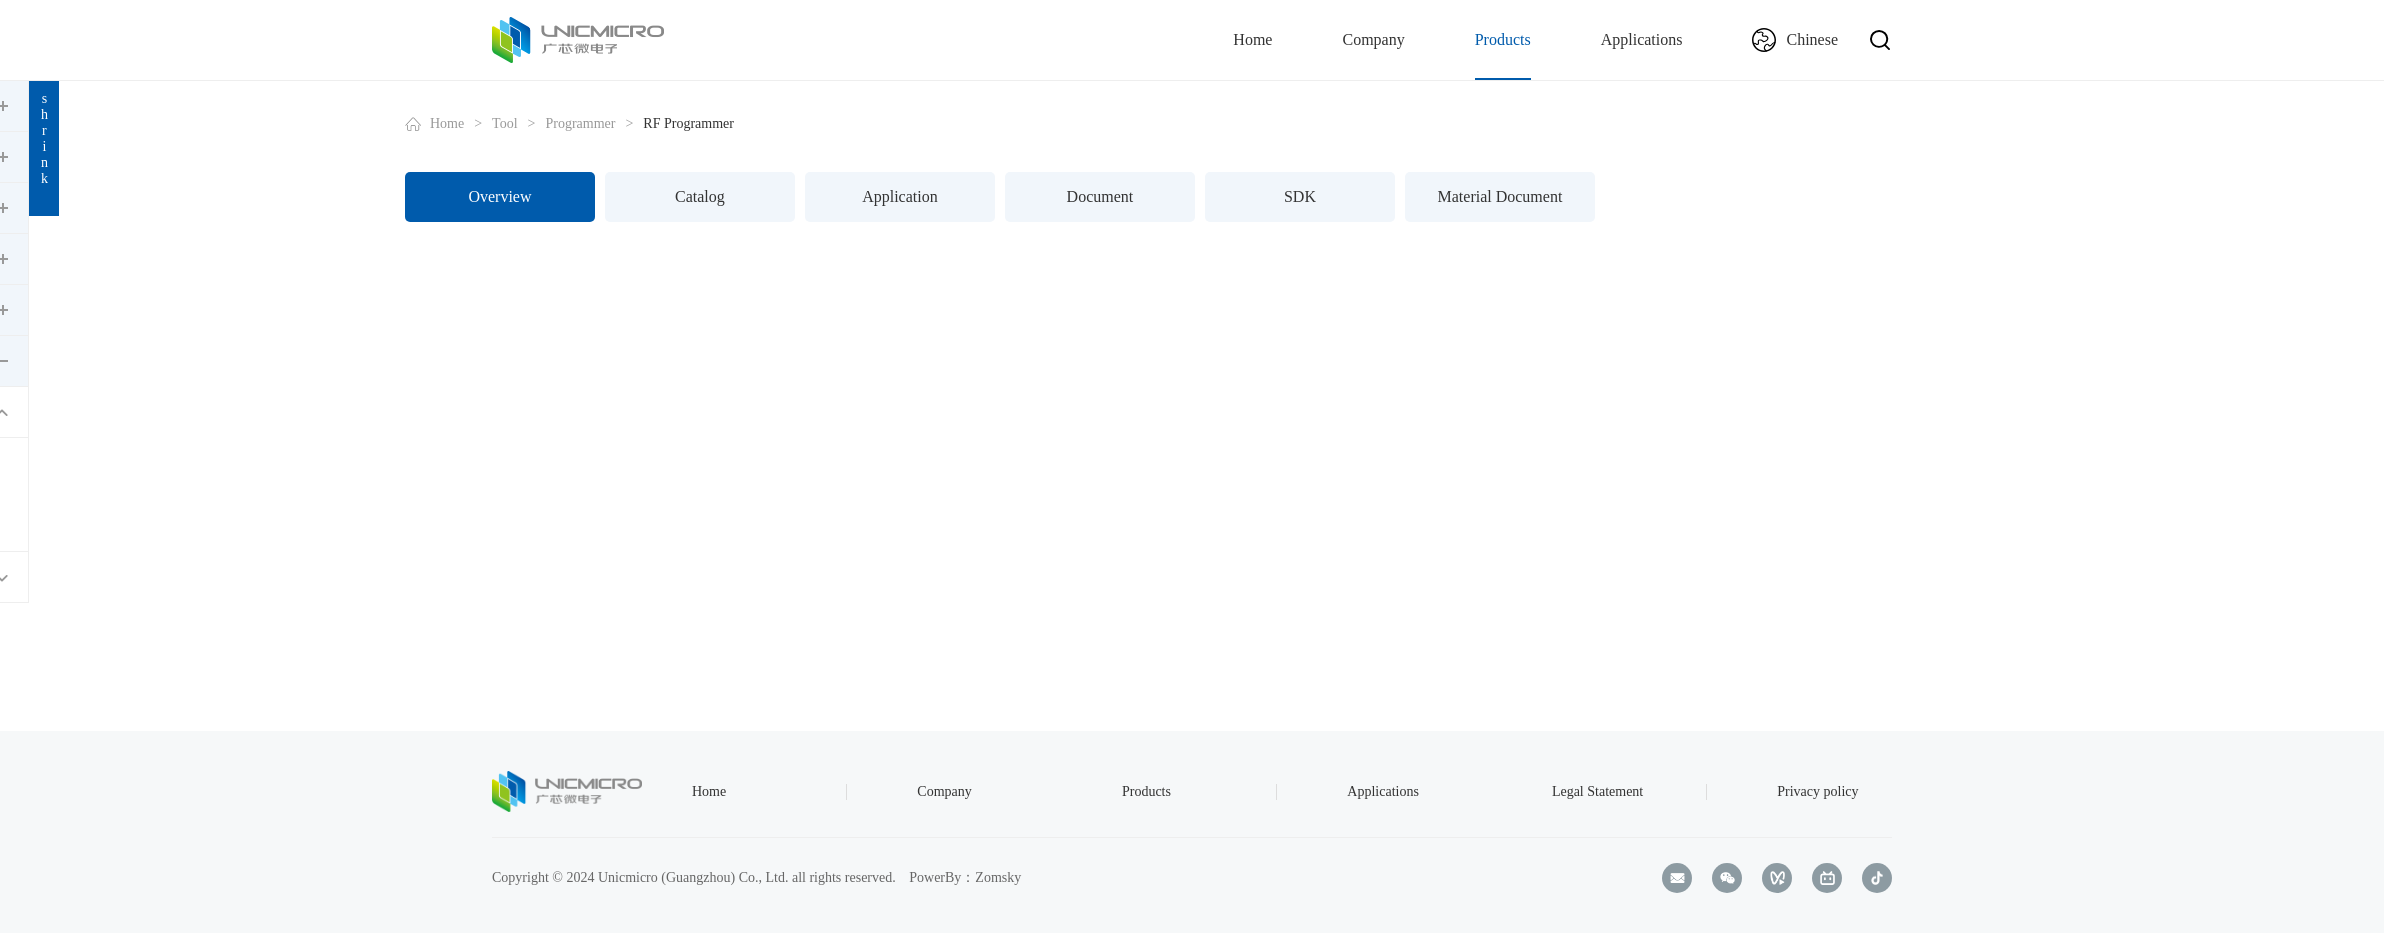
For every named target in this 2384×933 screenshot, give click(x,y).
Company (1373, 39)
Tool (682, 123)
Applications (1642, 39)
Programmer (758, 123)
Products (1503, 39)
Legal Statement (1597, 791)
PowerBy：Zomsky (965, 877)
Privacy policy (1817, 791)
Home (1252, 39)
